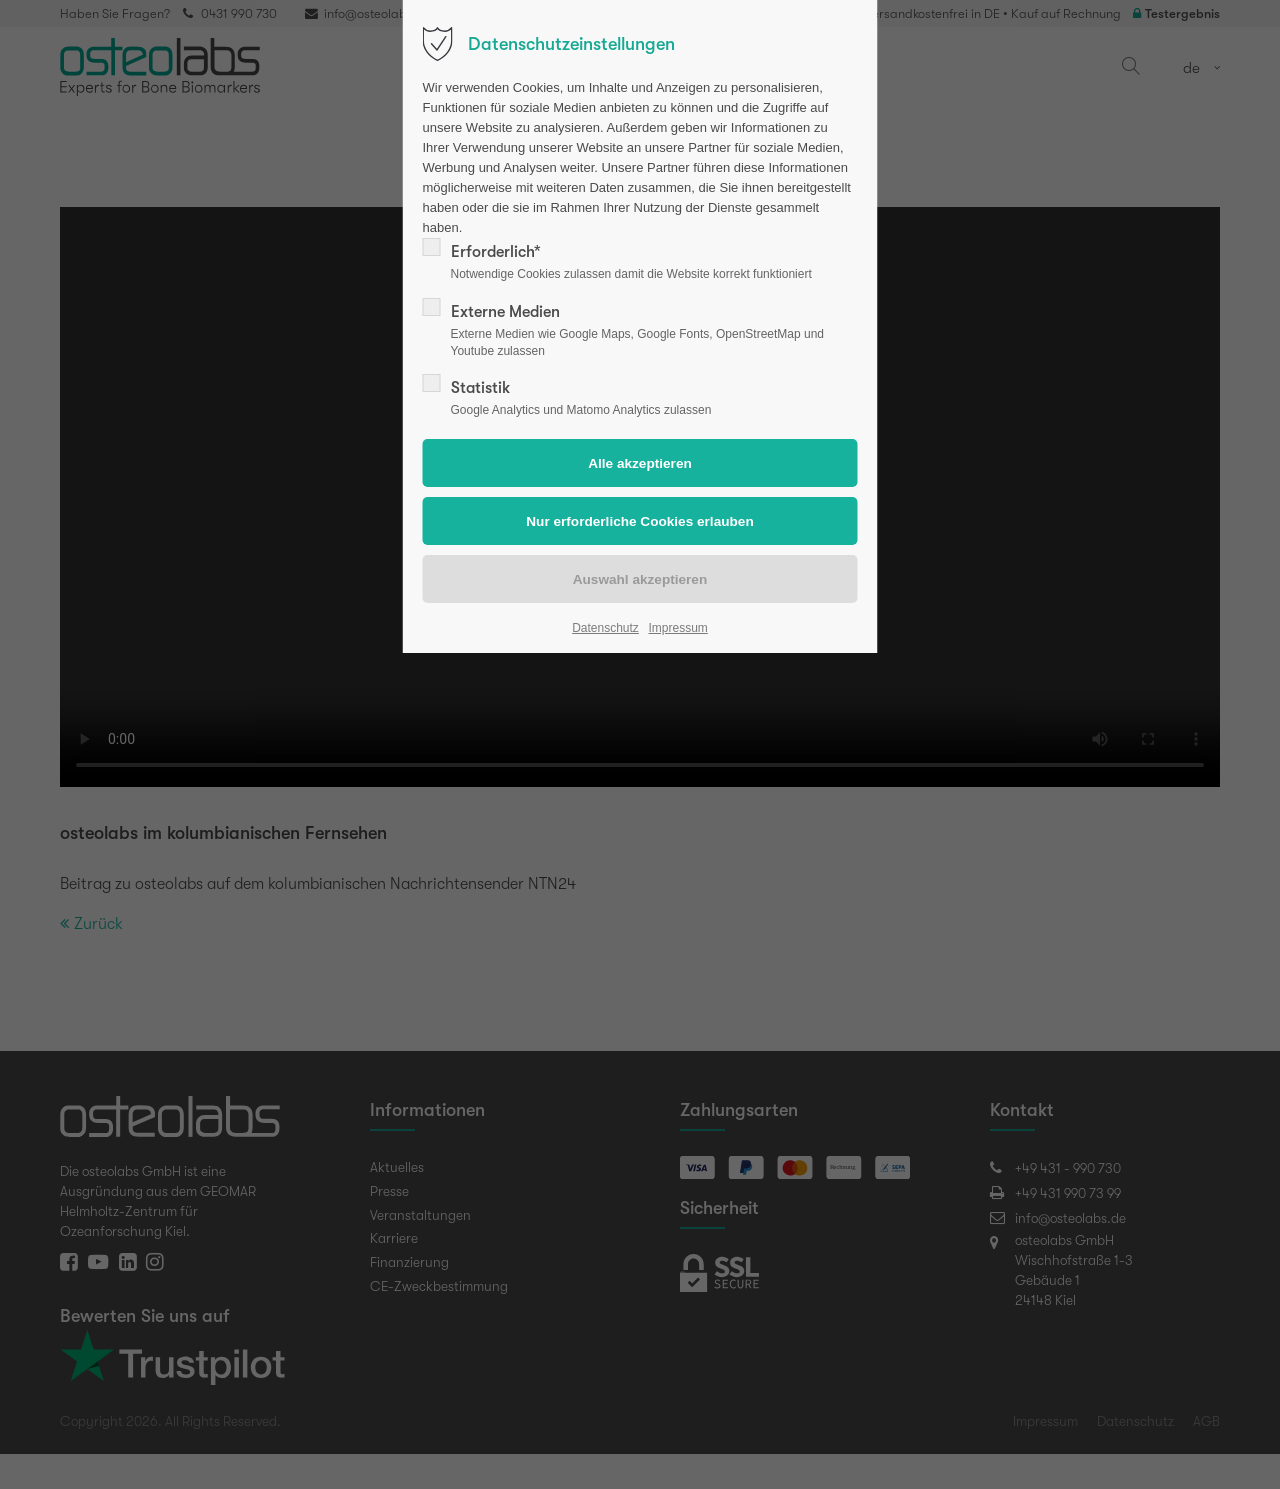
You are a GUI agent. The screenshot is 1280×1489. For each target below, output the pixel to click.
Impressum (677, 628)
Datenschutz (605, 628)
